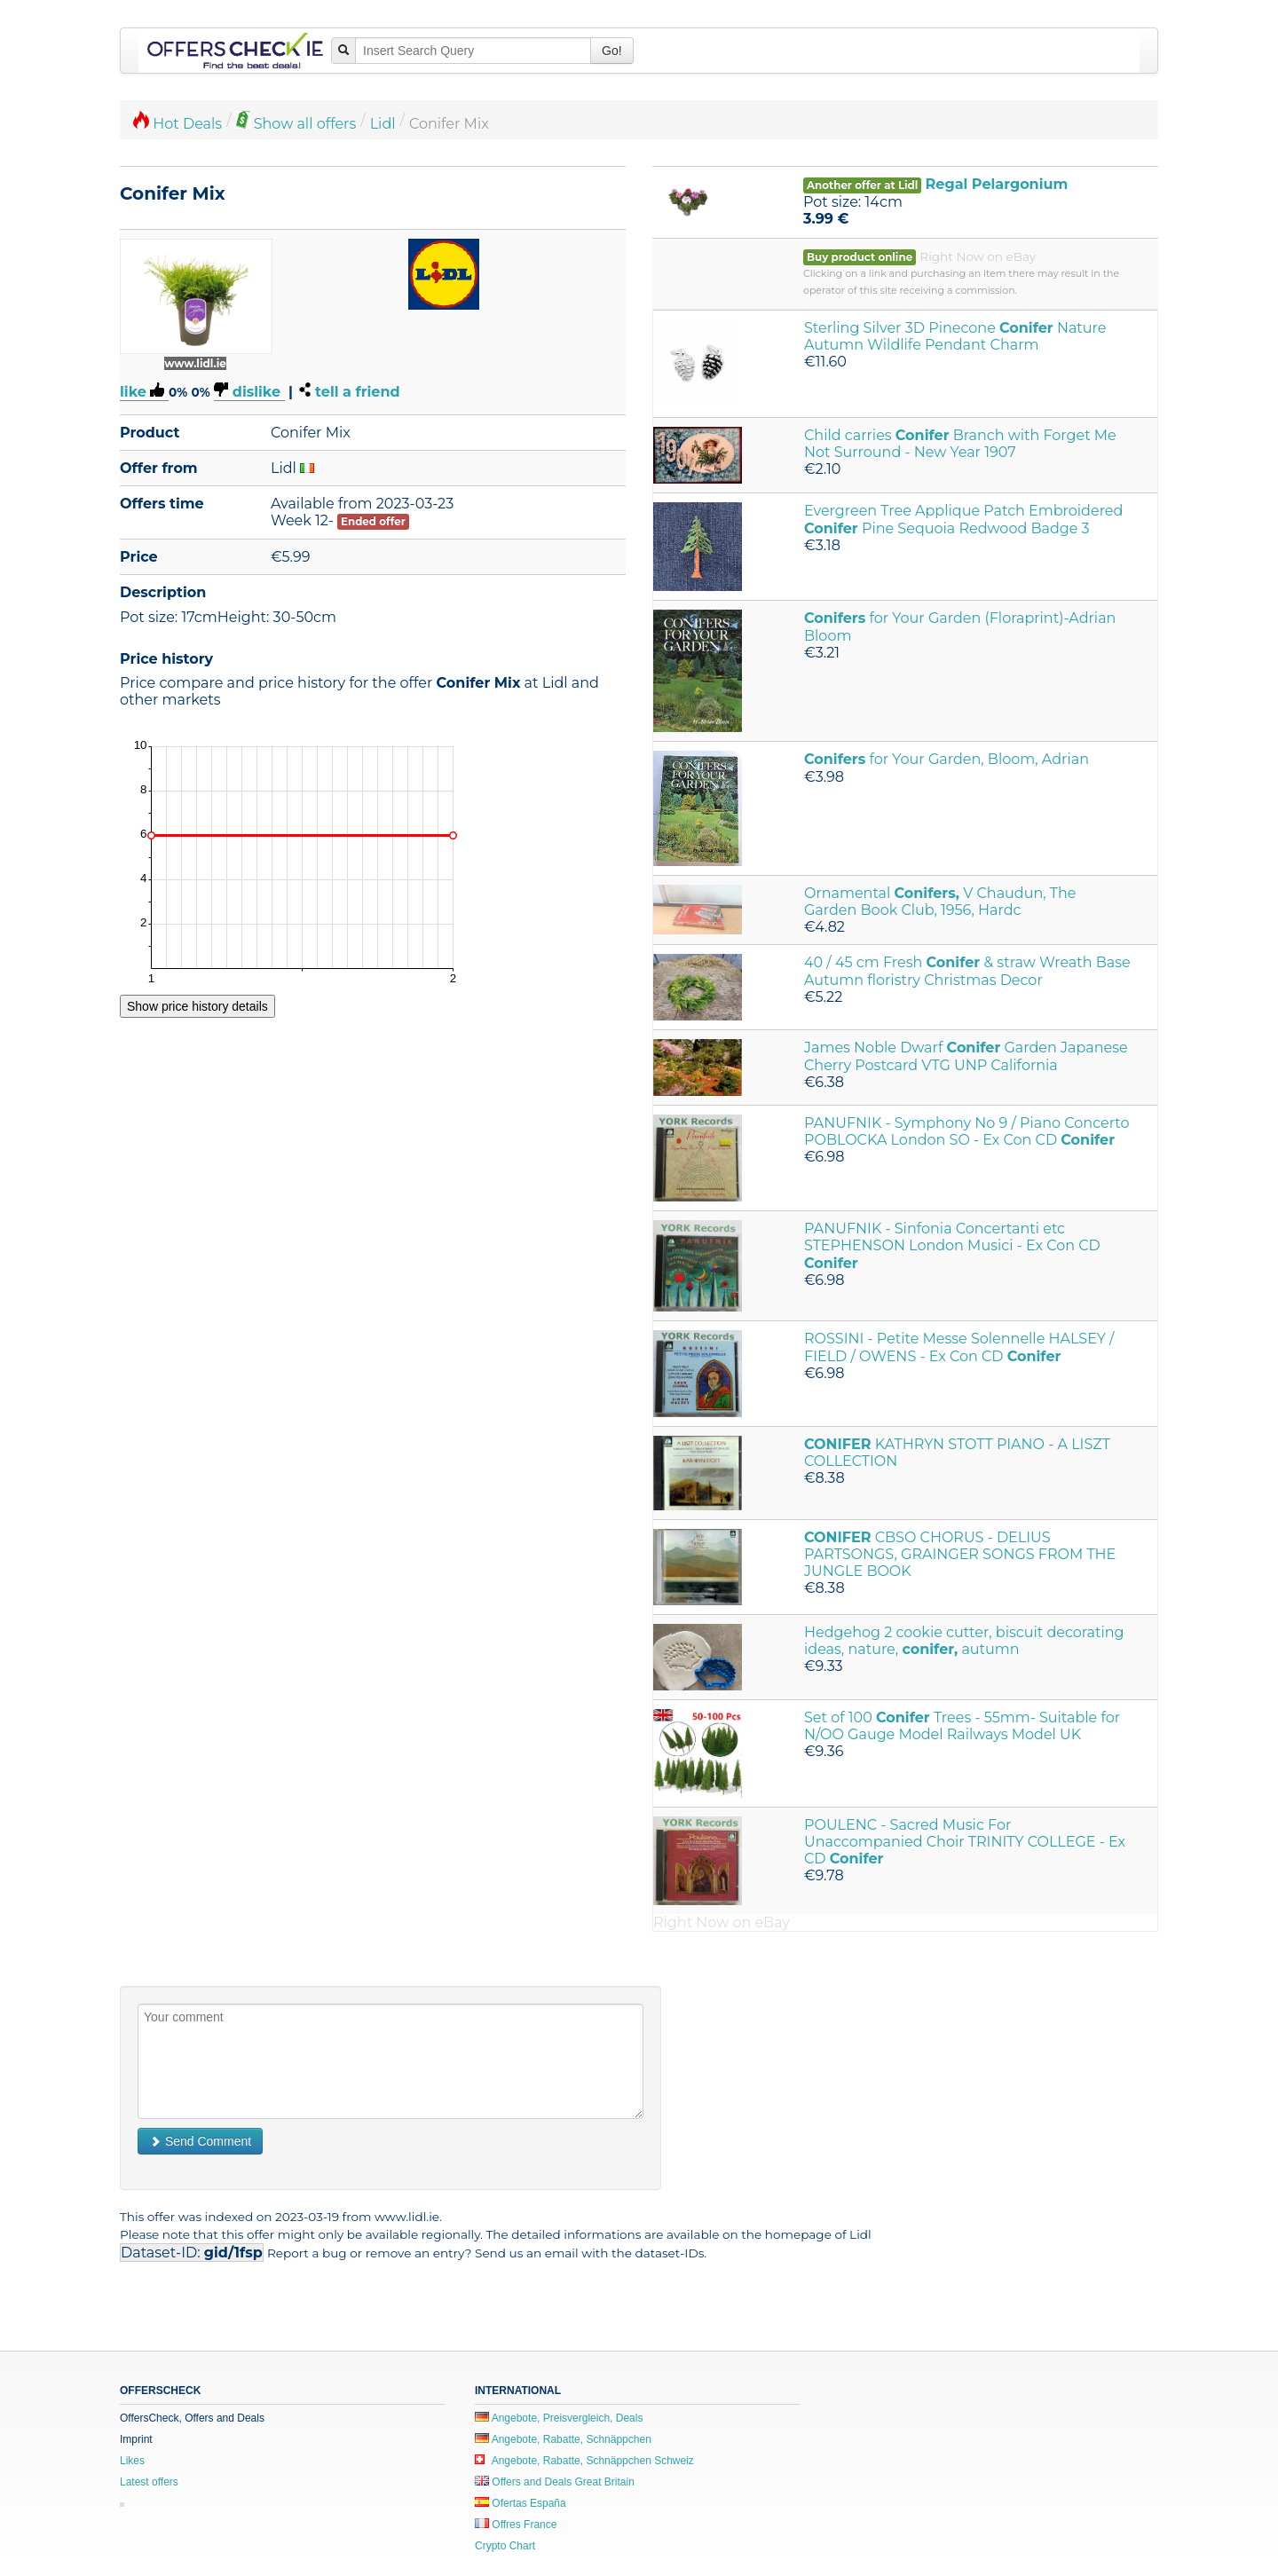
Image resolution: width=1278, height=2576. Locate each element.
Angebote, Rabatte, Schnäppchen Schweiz (584, 2460)
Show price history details (197, 1006)
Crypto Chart (505, 2546)
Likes (132, 2460)
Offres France (515, 2524)
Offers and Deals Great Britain (555, 2482)
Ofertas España (520, 2503)
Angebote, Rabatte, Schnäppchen (563, 2439)
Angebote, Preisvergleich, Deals (559, 2418)
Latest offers (149, 2482)
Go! (612, 50)
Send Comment (200, 2141)
